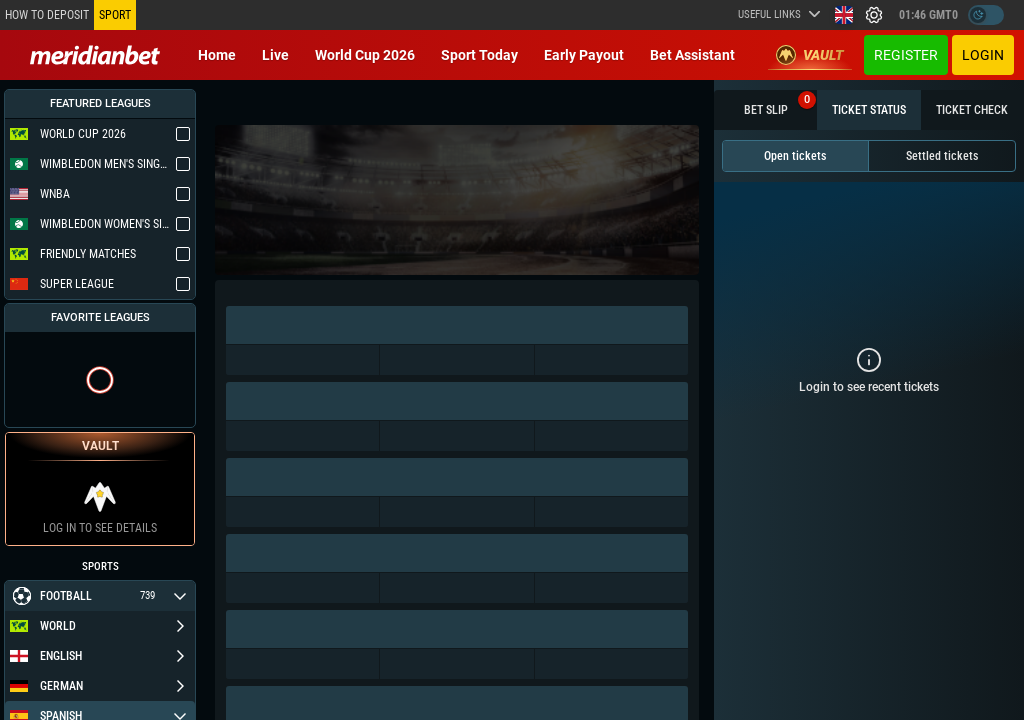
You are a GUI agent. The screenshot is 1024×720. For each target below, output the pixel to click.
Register (906, 55)
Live (275, 55)
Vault (810, 55)
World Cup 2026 (365, 55)
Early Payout (584, 55)
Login (983, 55)
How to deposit (47, 15)
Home (217, 55)
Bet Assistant (692, 55)
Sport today (479, 55)
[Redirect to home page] (95, 55)
